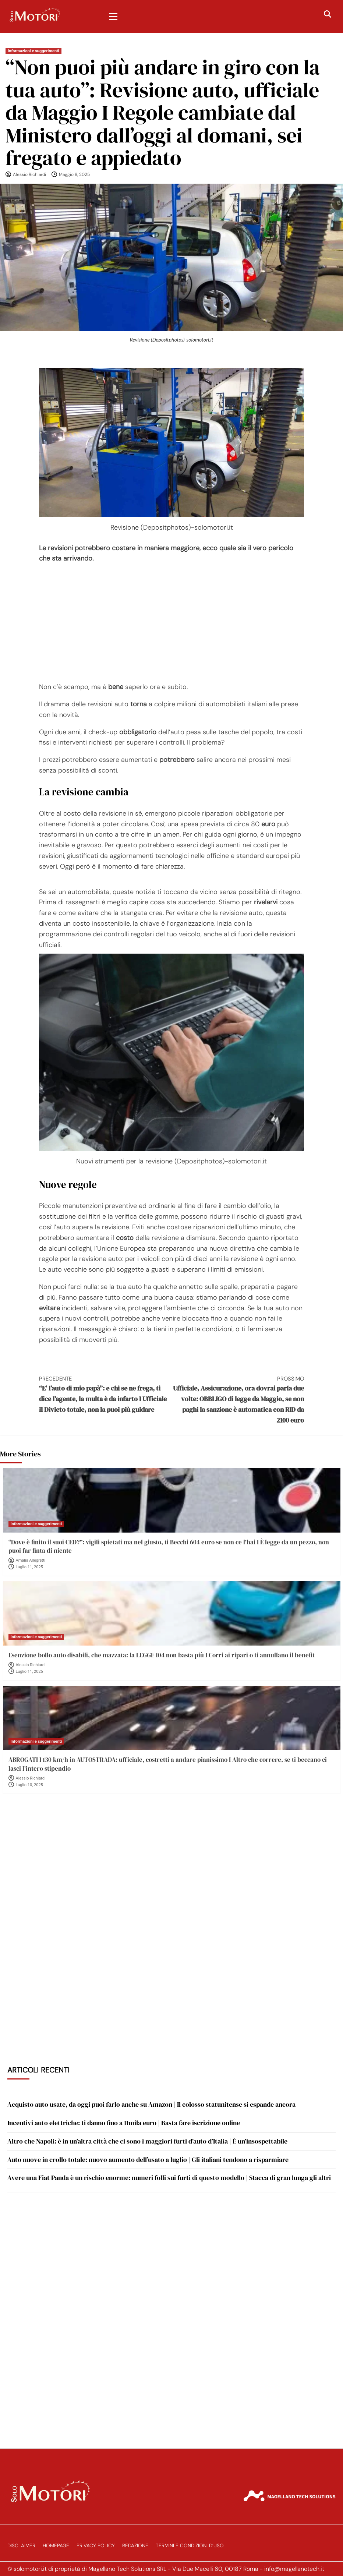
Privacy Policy (96, 2546)
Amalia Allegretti (31, 1560)
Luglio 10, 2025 (29, 1784)
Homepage (56, 2546)
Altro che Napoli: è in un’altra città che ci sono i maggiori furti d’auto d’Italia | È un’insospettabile (147, 2141)
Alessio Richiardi (29, 174)
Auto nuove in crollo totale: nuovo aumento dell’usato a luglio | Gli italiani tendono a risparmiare (148, 2159)
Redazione (135, 2546)
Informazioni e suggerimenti (33, 51)
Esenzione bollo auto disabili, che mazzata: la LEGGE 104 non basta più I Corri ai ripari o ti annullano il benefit (161, 1655)
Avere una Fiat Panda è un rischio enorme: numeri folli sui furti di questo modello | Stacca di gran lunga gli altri (169, 2177)
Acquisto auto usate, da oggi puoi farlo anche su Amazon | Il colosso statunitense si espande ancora (151, 2104)
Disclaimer (21, 2546)
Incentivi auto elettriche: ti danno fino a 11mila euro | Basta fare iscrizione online (123, 2122)
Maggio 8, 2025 (74, 174)
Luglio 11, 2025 (29, 1567)
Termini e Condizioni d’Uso (190, 2546)
